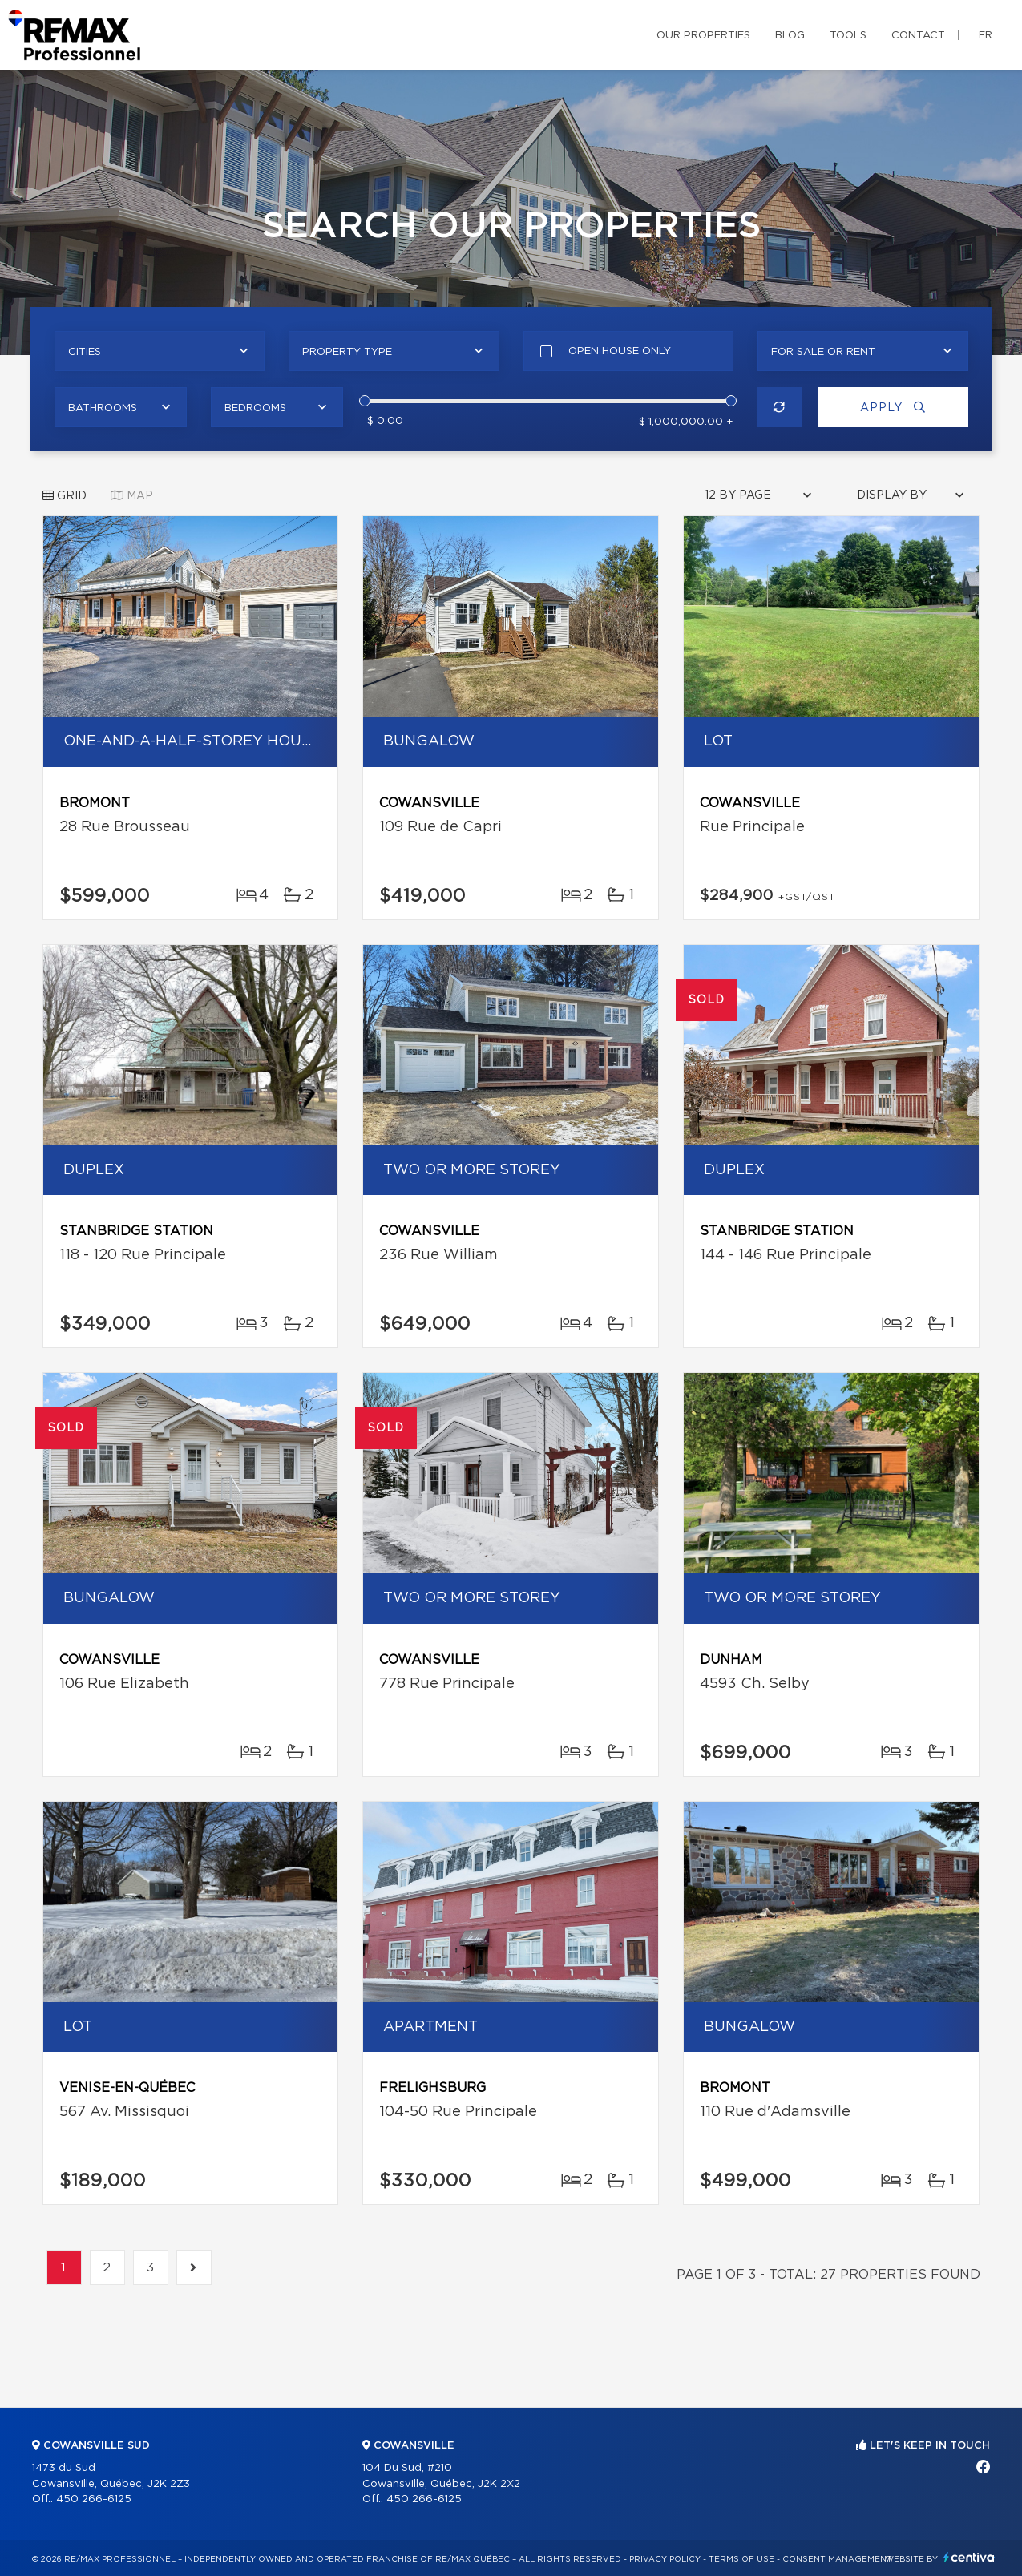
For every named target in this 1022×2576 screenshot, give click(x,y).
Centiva (969, 2557)
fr (985, 35)
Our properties (703, 35)
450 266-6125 (93, 2499)
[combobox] (160, 351)
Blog (790, 35)
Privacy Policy (665, 2559)
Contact (918, 35)
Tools (848, 35)
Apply (892, 408)
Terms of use (741, 2559)
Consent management (837, 2559)
